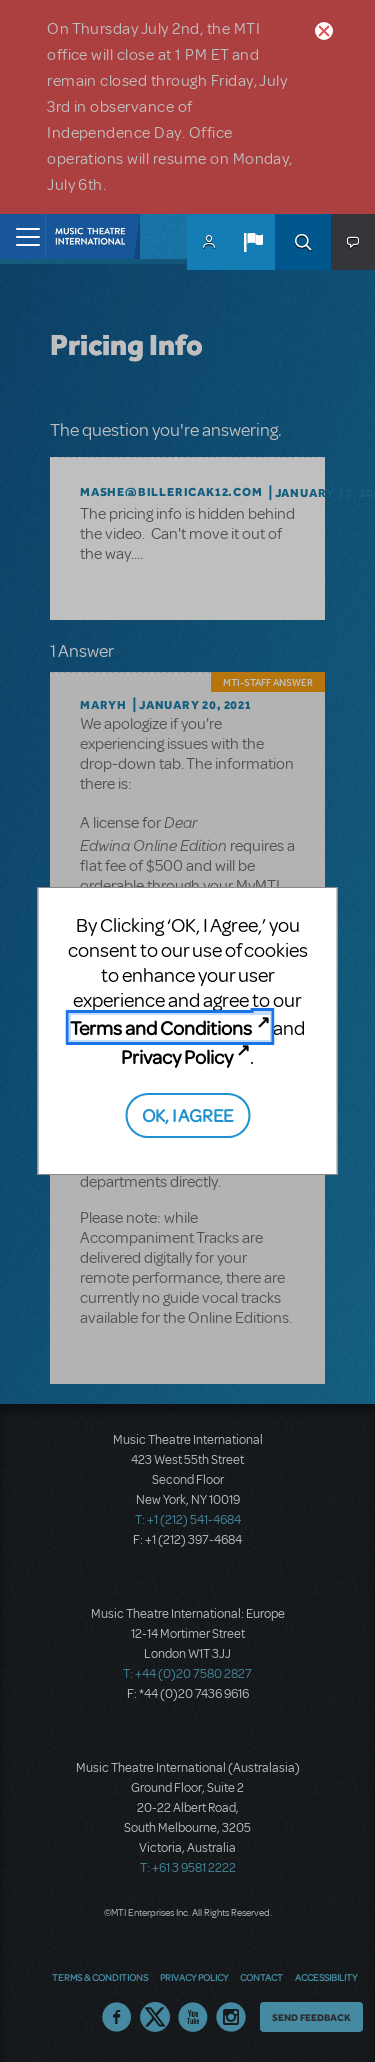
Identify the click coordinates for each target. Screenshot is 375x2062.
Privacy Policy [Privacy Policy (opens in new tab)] (177, 1056)
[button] (253, 242)
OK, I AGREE (187, 1114)
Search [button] (303, 242)
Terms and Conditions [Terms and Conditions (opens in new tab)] (161, 1027)
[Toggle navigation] (22, 236)
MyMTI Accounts (209, 242)
